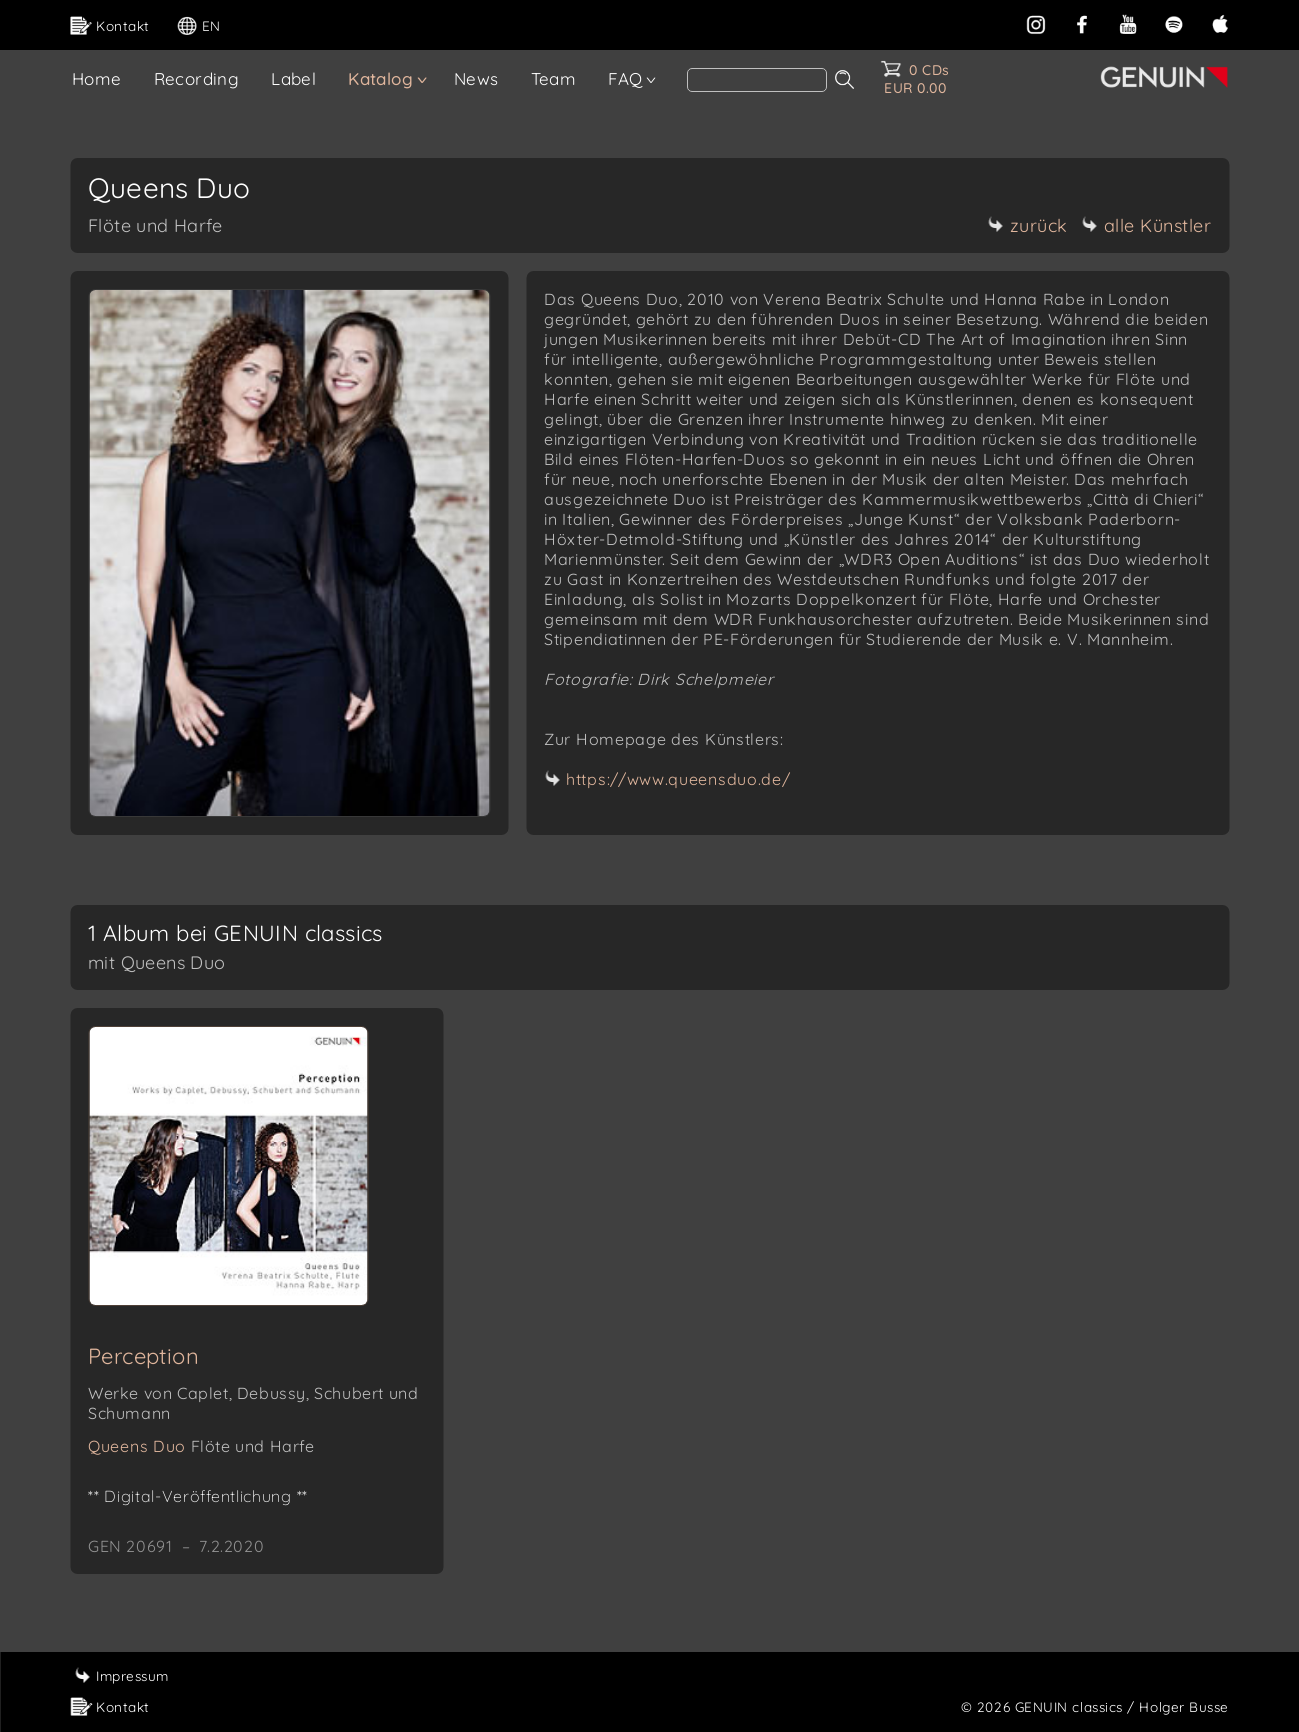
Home (97, 78)
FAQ (625, 78)
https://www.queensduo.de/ (678, 779)
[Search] (757, 80)
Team (554, 78)
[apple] (1220, 22)
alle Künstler (1147, 225)
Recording (197, 78)
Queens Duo (201, 1446)
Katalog (380, 78)
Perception (143, 1356)
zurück (1028, 225)
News (476, 78)
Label (293, 78)
